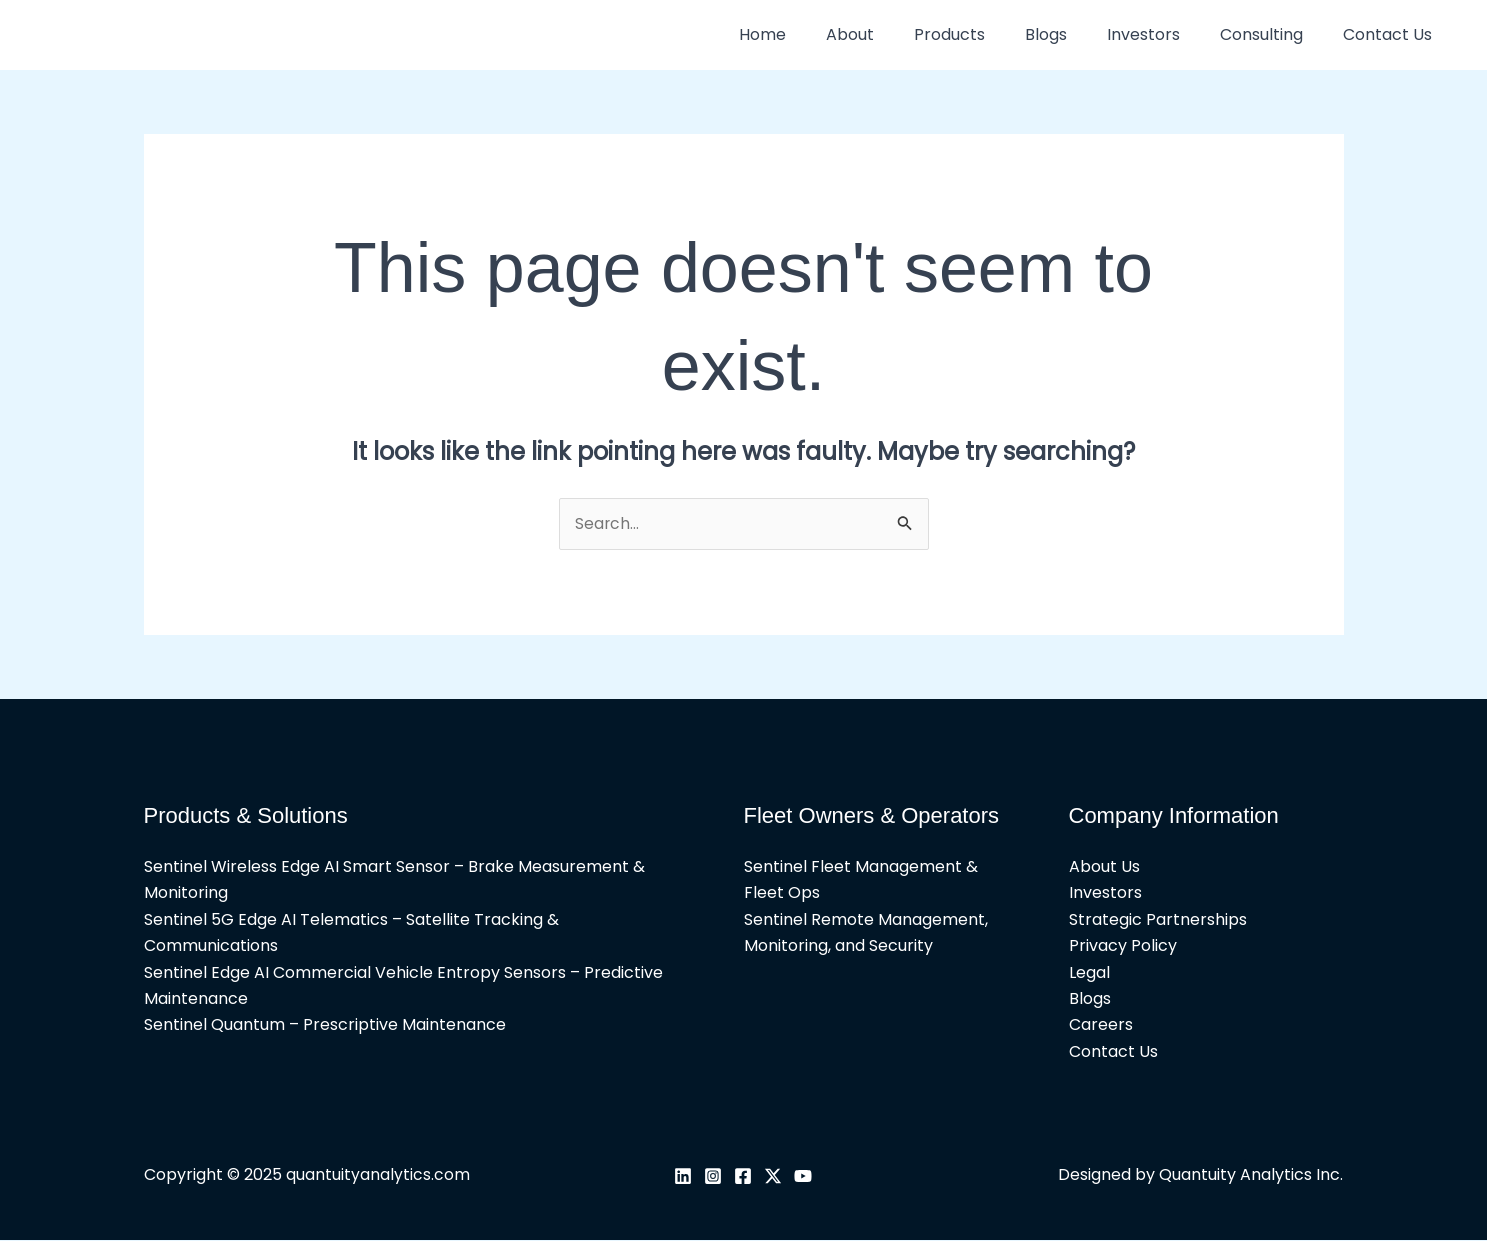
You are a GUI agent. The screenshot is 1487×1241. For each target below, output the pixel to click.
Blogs (1074, 34)
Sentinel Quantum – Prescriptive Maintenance (325, 1025)
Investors (1163, 34)
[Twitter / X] (773, 1176)
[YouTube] (803, 1176)
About (894, 34)
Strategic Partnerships (1158, 919)
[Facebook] (743, 1176)
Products (985, 34)
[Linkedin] (683, 1176)
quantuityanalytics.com (378, 1175)
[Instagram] (713, 1176)
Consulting (1273, 34)
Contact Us (1391, 34)
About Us (1104, 867)
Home (814, 34)
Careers (1101, 1025)
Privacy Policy (1123, 946)
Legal (1089, 972)
